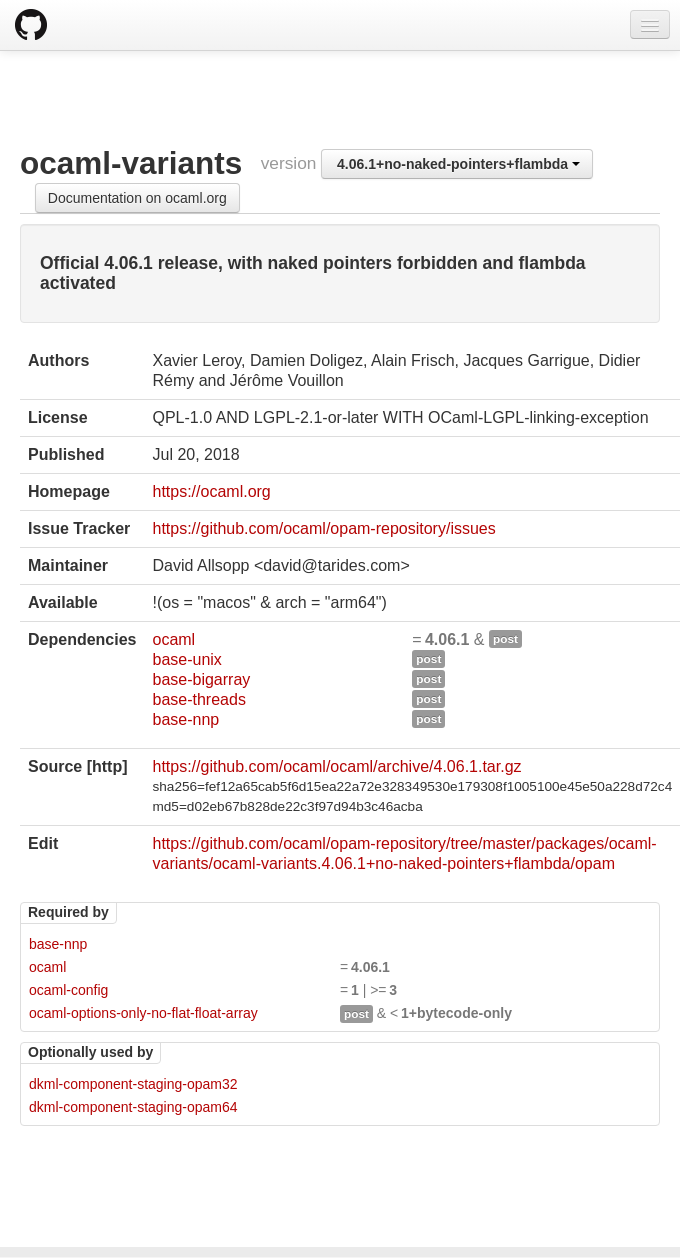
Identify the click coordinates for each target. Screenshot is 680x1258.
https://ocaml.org (211, 491)
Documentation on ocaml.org (137, 198)
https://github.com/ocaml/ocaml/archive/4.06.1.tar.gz (336, 766)
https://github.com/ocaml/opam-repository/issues (323, 528)
